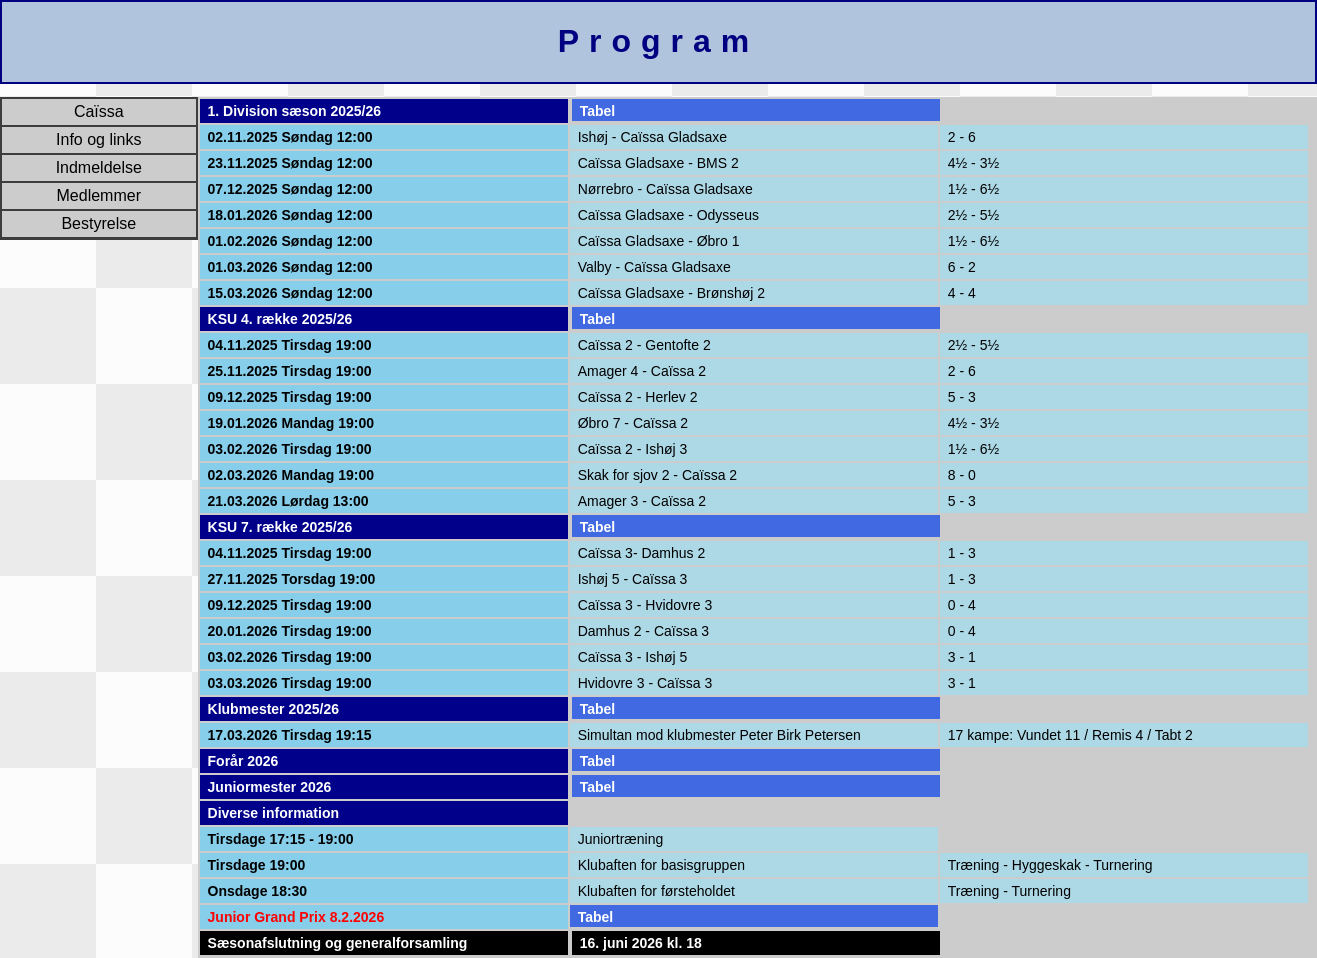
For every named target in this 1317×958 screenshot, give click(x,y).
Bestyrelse (98, 223)
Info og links (98, 139)
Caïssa (99, 111)
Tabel (598, 111)
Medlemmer (99, 195)
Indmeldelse (99, 167)
